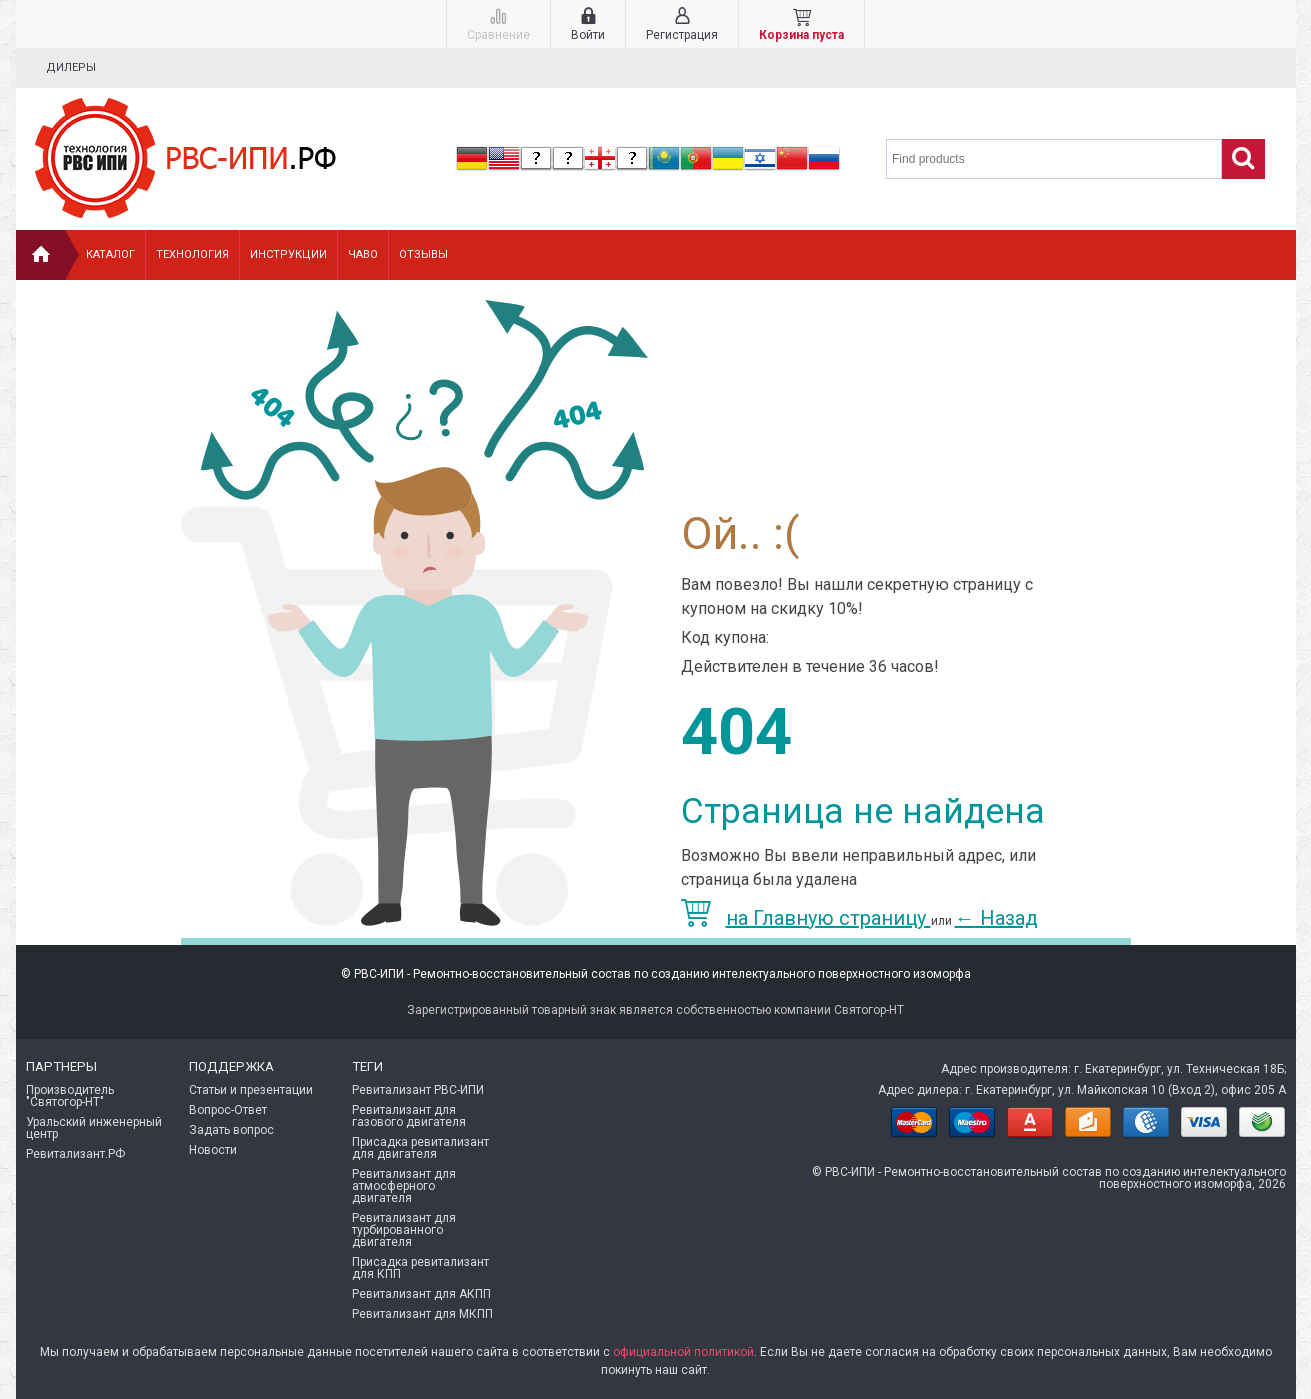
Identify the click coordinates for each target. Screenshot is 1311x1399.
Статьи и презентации (251, 1090)
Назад (996, 918)
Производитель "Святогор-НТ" (70, 1096)
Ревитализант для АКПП (421, 1294)
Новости (213, 1150)
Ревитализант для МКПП (422, 1314)
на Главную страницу (806, 918)
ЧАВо (363, 254)
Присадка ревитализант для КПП (420, 1268)
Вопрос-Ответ (228, 1110)
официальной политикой (683, 1352)
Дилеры (71, 67)
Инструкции (288, 254)
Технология (192, 254)
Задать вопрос (231, 1130)
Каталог (110, 254)
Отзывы (423, 254)
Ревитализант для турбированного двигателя (404, 1230)
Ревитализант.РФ (75, 1154)
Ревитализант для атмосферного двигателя (404, 1186)
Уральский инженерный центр (94, 1128)
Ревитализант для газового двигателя (409, 1116)
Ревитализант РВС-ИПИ (418, 1090)
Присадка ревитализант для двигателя (420, 1148)
